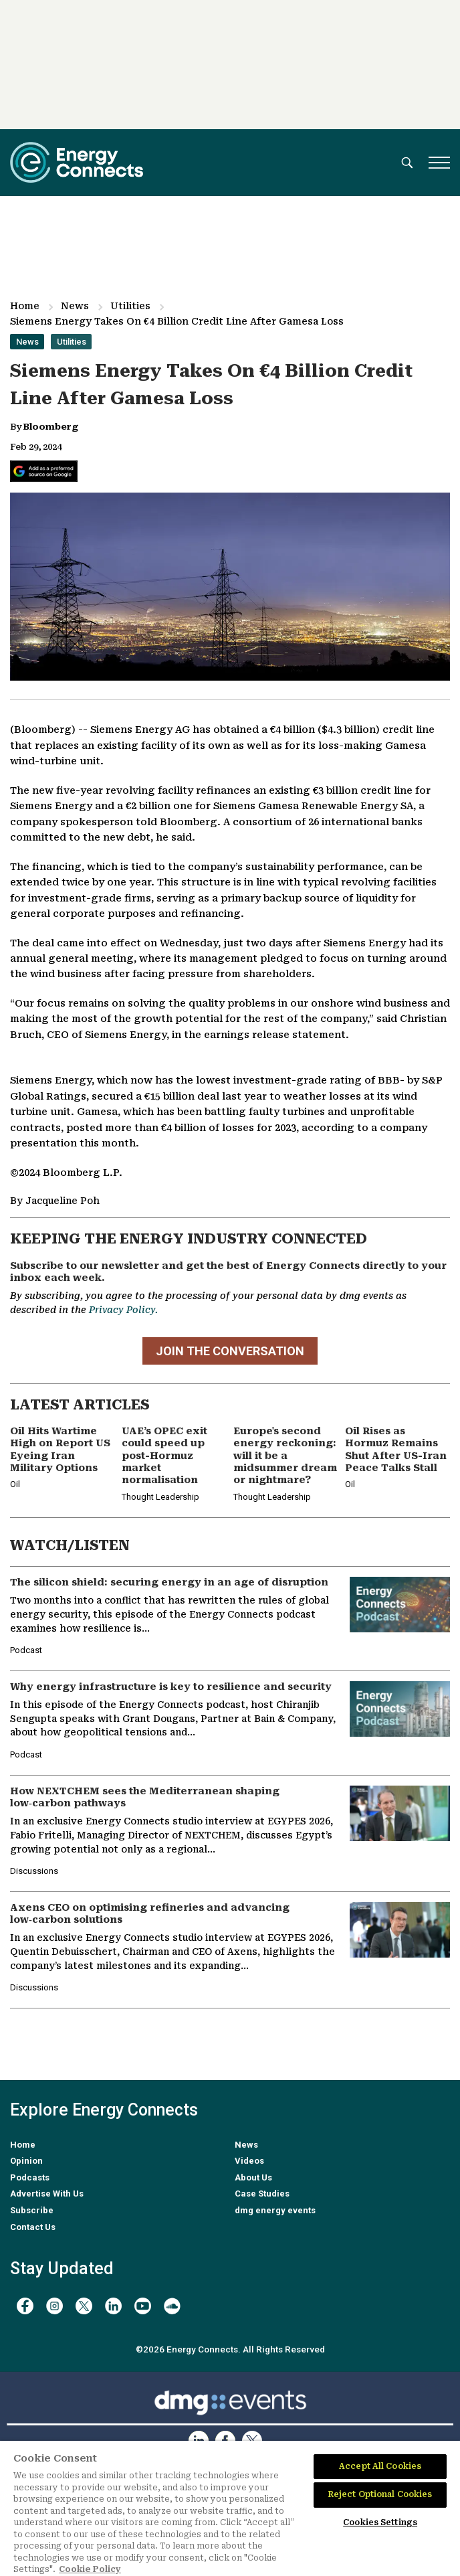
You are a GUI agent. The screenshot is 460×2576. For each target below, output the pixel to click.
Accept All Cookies (380, 2466)
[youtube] (142, 2306)
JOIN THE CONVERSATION (230, 1351)
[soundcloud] (172, 2306)
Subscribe (31, 2210)
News (75, 305)
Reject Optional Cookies (380, 2494)
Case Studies (262, 2193)
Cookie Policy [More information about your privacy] (90, 2569)
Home (24, 305)
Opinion (26, 2161)
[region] (230, 2508)
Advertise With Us (47, 2193)
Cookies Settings (380, 2522)
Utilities (130, 305)
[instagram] (54, 2306)
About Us (253, 2177)
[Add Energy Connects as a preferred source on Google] (44, 471)
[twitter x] (84, 2306)
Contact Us (32, 2227)
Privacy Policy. (123, 1309)
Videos (249, 2161)
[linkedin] (113, 2306)
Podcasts (29, 2177)
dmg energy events (275, 2210)
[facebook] (25, 2306)
